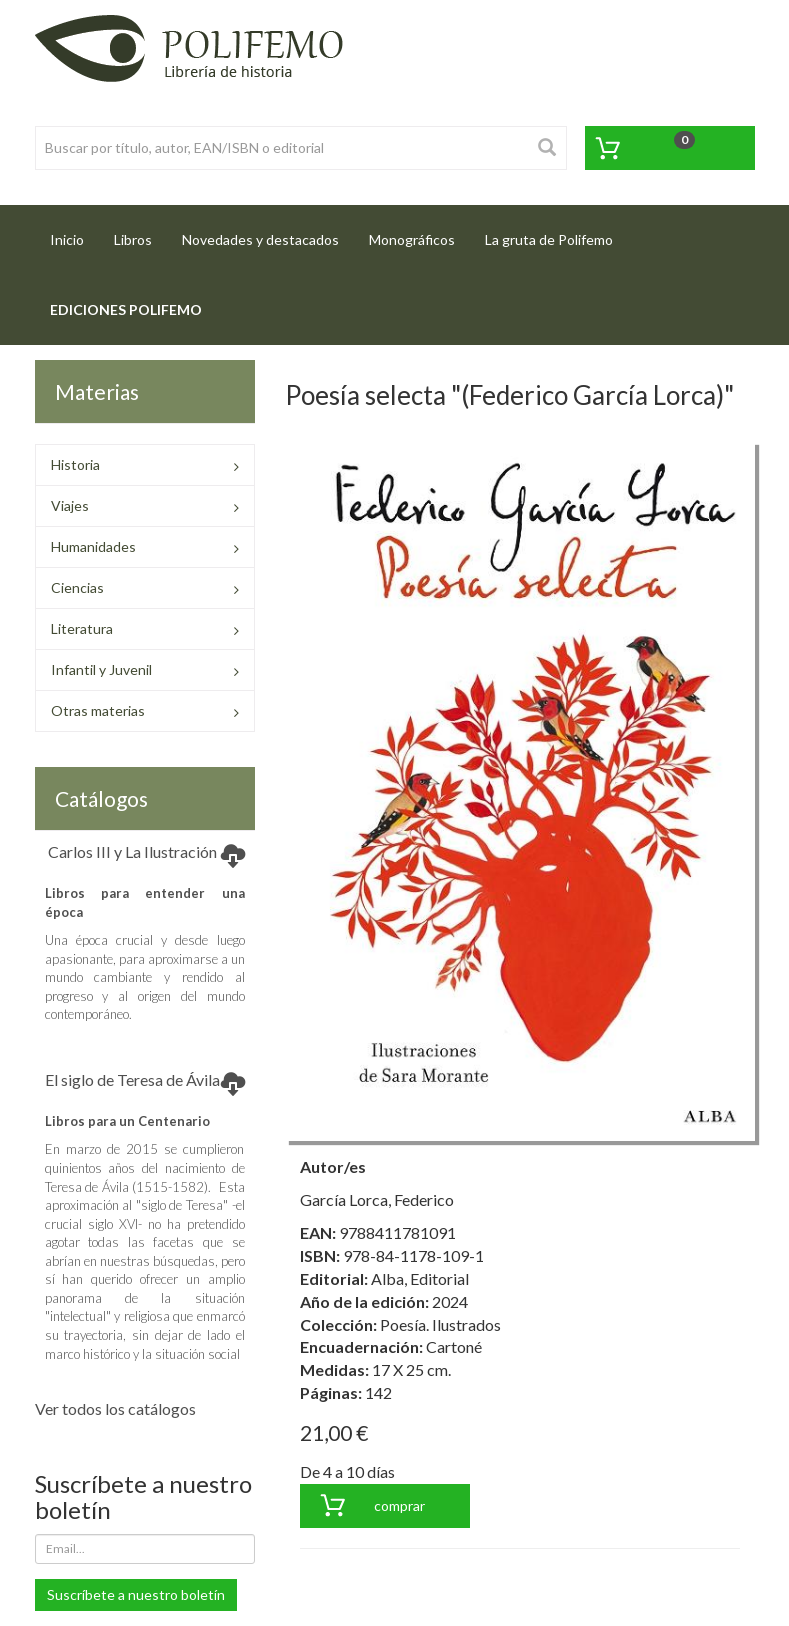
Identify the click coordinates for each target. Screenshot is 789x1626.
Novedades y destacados (260, 239)
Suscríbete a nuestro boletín (136, 1594)
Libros (133, 239)
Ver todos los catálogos (115, 1408)
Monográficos (412, 239)
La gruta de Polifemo (549, 239)
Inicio (74, 233)
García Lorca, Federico (377, 1199)
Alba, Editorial (420, 1278)
